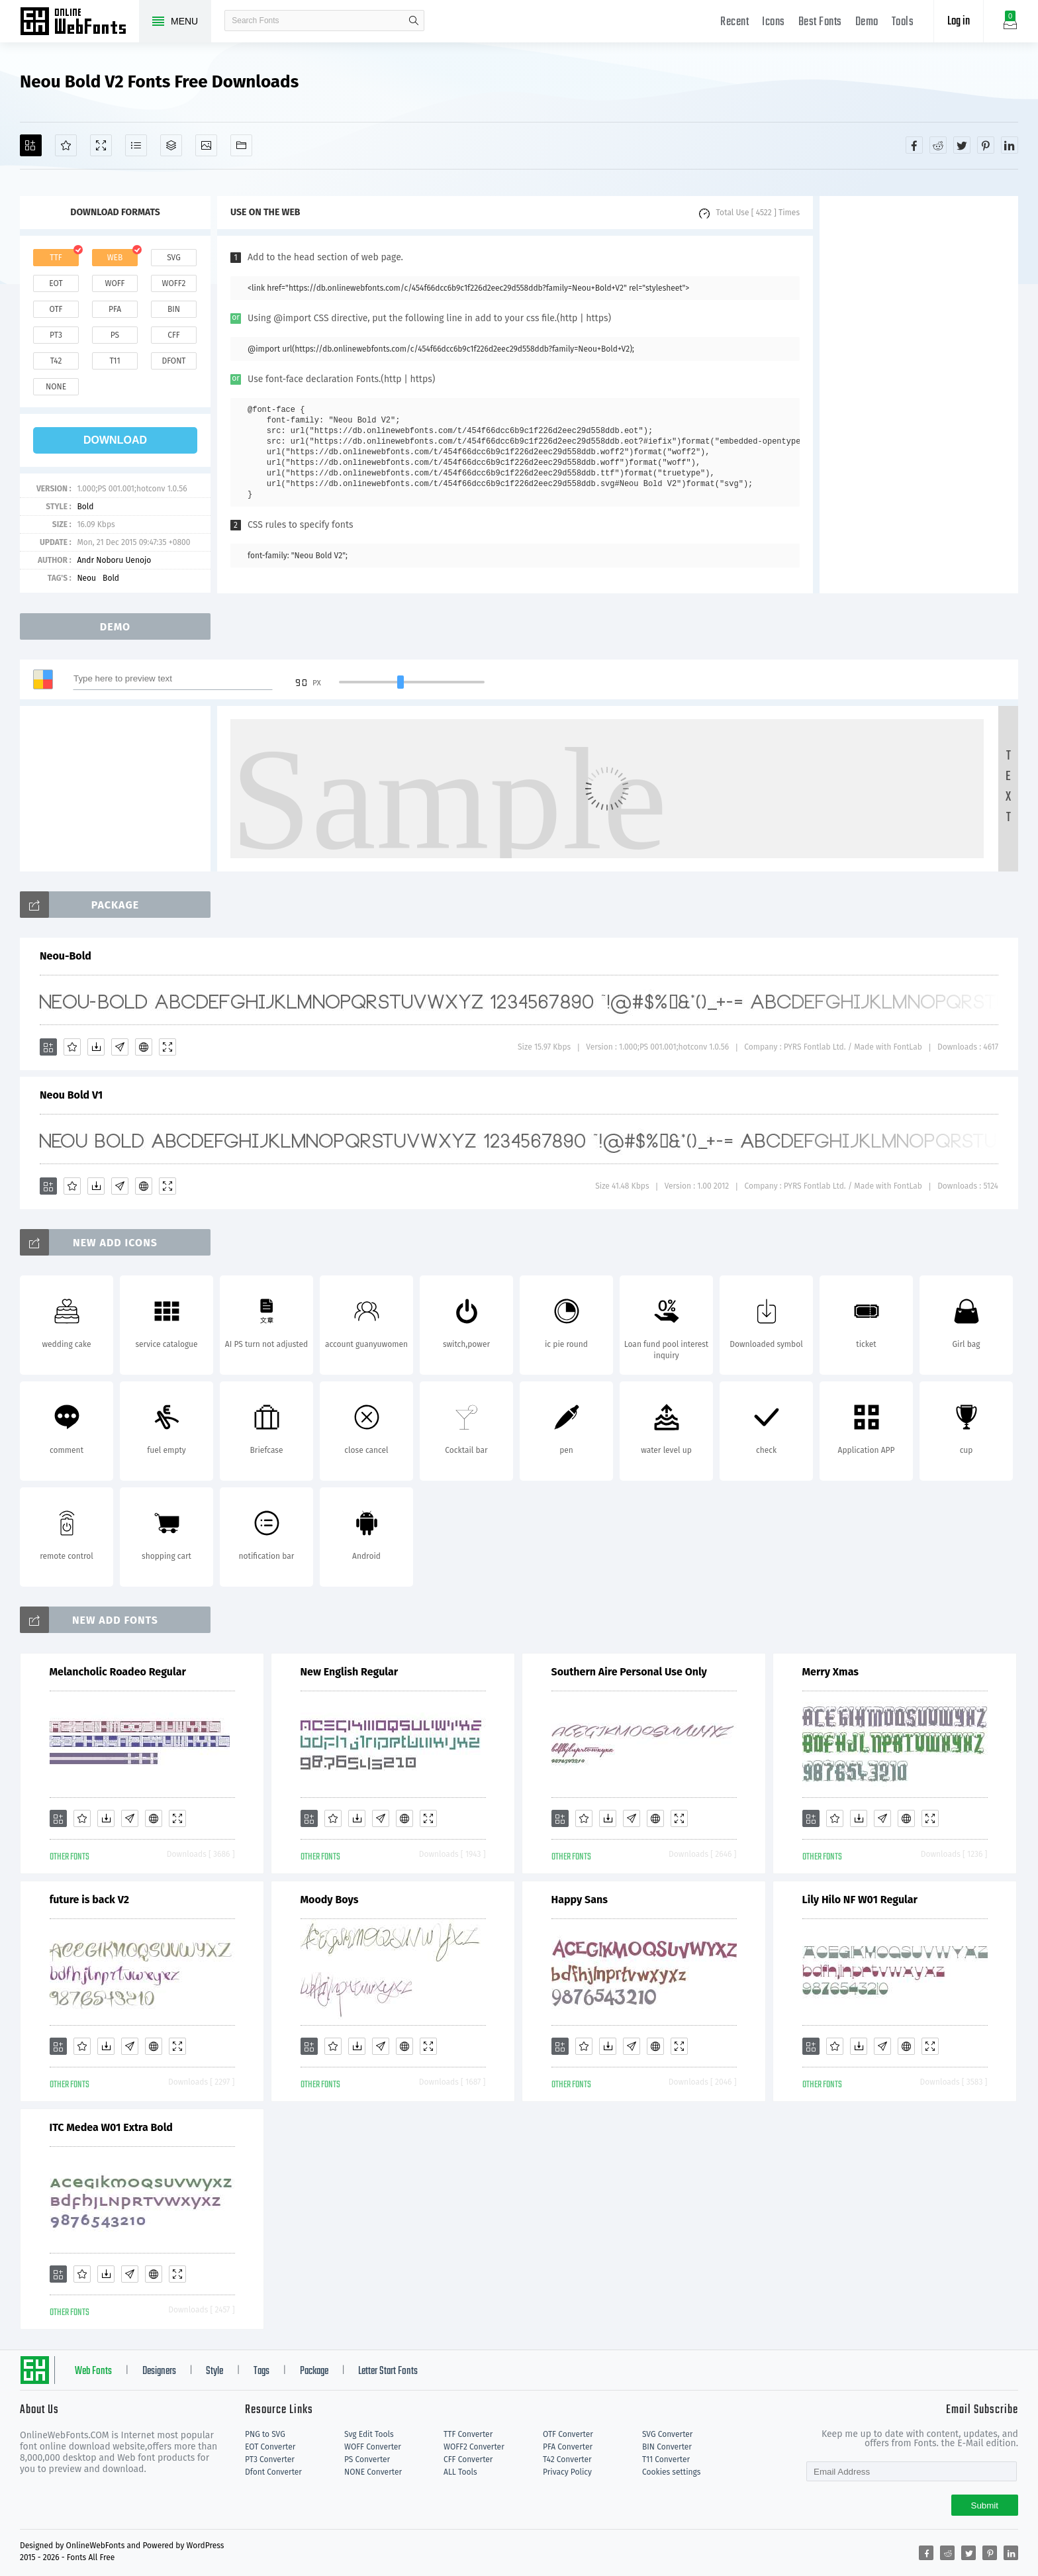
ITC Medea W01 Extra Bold (111, 2127)
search (414, 20)
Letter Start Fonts (388, 2371)
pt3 (56, 335)
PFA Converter (567, 2447)
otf (56, 309)
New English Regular (350, 1671)
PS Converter (367, 2459)
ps (115, 335)
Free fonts (79, 22)
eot (55, 283)
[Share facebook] (914, 145)
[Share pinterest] (985, 145)
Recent (734, 22)
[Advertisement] (919, 394)
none (56, 386)
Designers (159, 2371)
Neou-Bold (65, 956)
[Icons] (206, 145)
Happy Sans (579, 1899)
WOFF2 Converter (474, 2447)
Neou (86, 578)
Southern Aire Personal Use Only (629, 1671)
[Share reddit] (938, 145)
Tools (903, 22)
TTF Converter (468, 2434)
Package (314, 2371)
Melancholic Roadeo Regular (118, 1671)
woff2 (174, 283)
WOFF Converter (372, 2447)
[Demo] (101, 145)
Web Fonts (93, 2371)
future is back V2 (90, 1899)
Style (214, 2371)
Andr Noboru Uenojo (114, 560)
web (115, 257)
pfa (115, 309)
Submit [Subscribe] (984, 2505)
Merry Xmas (830, 1671)
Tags (261, 2371)
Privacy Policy (567, 2472)
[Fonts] (241, 145)
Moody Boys (330, 1899)
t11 (114, 361)
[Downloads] (96, 1047)
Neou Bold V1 (71, 1095)
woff (114, 283)
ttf (56, 257)
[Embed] (143, 1047)
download (115, 440)
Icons (773, 22)
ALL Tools (460, 2472)
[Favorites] (66, 145)
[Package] (171, 145)
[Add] (31, 145)
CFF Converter (468, 2459)
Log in (958, 21)
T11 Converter (666, 2459)
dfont (173, 361)
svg (173, 257)
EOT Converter (270, 2447)
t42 (56, 361)
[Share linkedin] (1009, 145)
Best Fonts (820, 22)
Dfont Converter (273, 2472)
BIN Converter (667, 2447)
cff (173, 335)
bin (173, 309)
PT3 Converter (270, 2459)
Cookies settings (671, 2472)
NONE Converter (373, 2472)
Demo (866, 22)
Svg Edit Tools (369, 2434)
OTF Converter (568, 2434)
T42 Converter (567, 2459)
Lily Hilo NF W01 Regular (860, 1899)
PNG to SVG (265, 2434)
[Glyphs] (136, 145)
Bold (85, 506)
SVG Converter (667, 2434)
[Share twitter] (961, 145)
